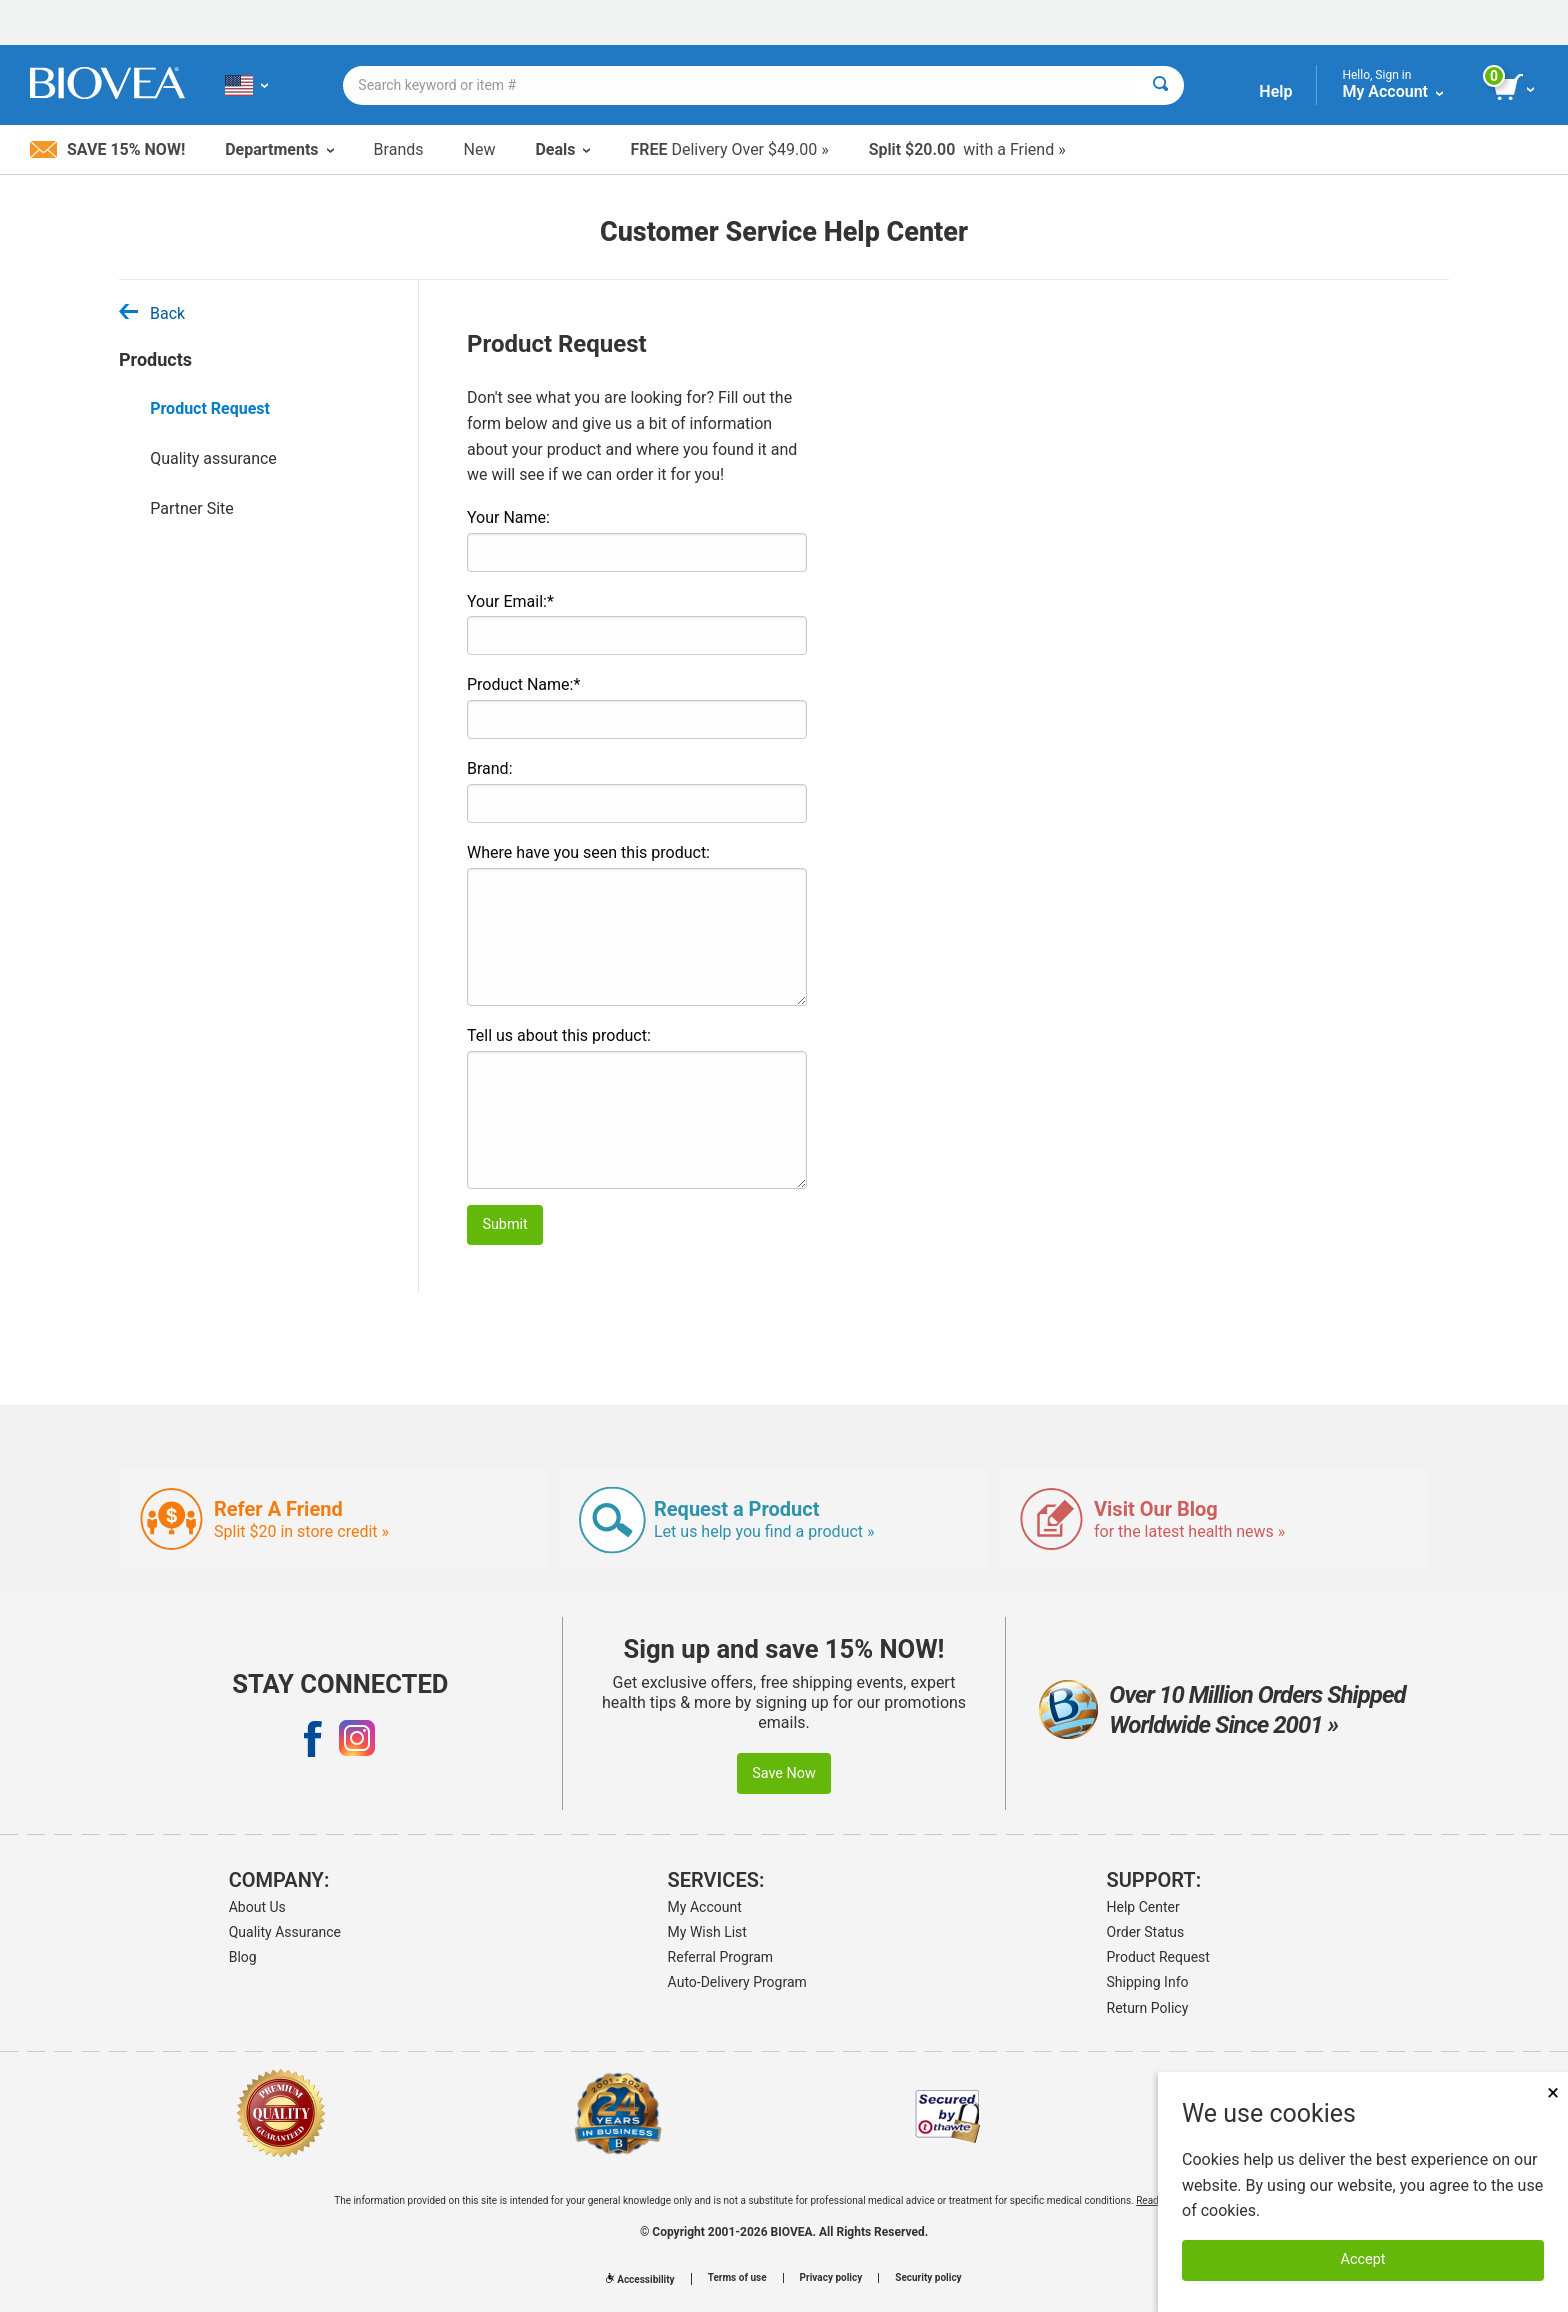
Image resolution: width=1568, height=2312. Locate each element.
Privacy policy (831, 2278)
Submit (504, 1224)
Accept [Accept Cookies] (1363, 2259)
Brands (399, 149)
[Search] (1160, 85)
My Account (705, 1907)
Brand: (490, 768)
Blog (243, 1957)
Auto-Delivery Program (737, 1982)
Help (1275, 91)
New (480, 149)
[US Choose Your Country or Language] (246, 85)
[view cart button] (1515, 88)
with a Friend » (967, 149)
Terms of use (737, 2278)
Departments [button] (279, 149)
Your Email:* (510, 601)
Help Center (1143, 1907)
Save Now (784, 1773)
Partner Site (192, 508)
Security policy (928, 2278)
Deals (562, 149)
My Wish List (707, 1932)
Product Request (210, 408)
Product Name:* (523, 684)
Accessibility (640, 2279)
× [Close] (1553, 2092)
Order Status (1146, 1932)
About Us (257, 1907)
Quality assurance (213, 458)
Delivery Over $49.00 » (729, 149)
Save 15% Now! (107, 149)
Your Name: (508, 517)
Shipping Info (1148, 1982)
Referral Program (721, 1957)
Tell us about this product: (559, 1035)
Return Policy (1148, 2008)
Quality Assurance (285, 1932)
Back (152, 313)
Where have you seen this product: (588, 852)
